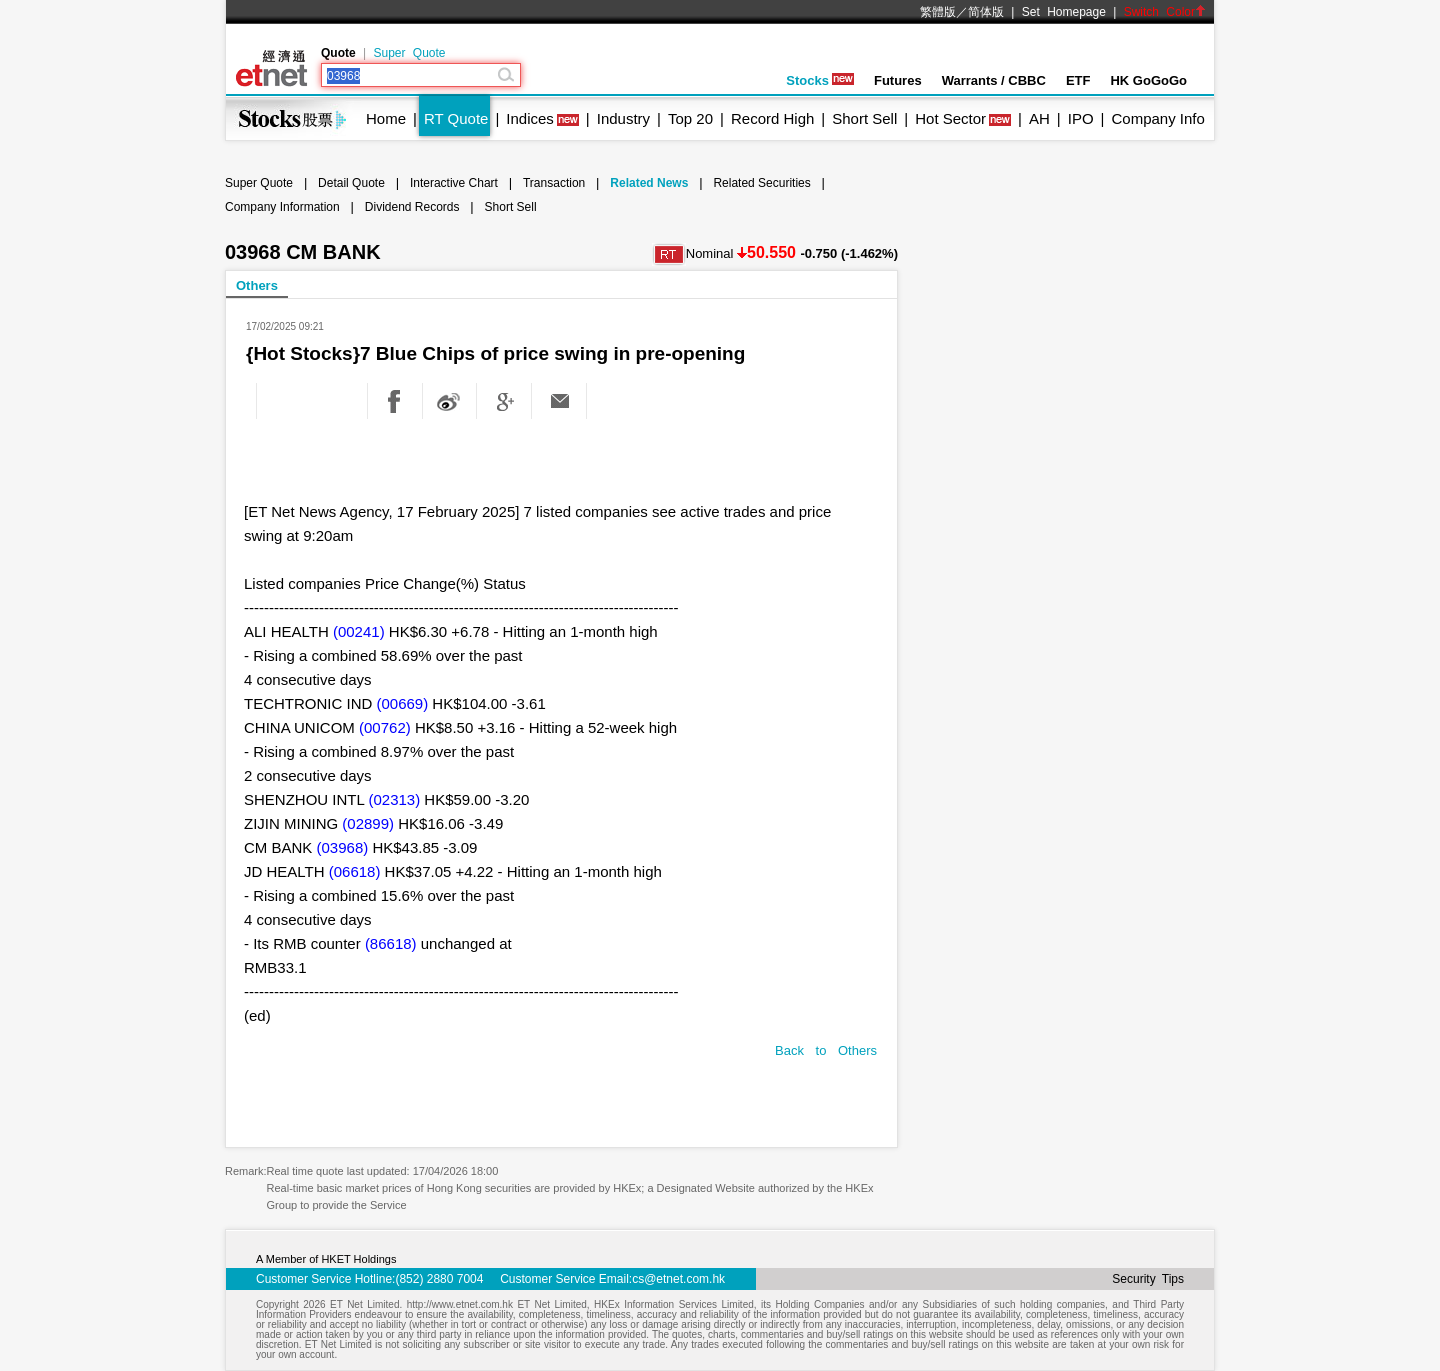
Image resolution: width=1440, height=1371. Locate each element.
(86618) (391, 943)
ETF (1078, 80)
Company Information (282, 207)
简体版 (986, 12)
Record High (772, 118)
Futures (898, 80)
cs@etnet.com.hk (678, 1279)
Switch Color (1165, 12)
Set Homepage (1064, 12)
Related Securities (761, 183)
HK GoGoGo (1148, 80)
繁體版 (938, 12)
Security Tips (1148, 1279)
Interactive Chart (454, 183)
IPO (1081, 118)
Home (386, 118)
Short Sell (864, 118)
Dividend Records (412, 207)
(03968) (343, 847)
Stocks (820, 80)
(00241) (359, 631)
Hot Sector (950, 118)
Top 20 (690, 118)
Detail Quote (351, 183)
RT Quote (456, 118)
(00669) (403, 703)
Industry (623, 118)
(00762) (385, 727)
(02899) (368, 823)
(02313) (394, 799)
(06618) (355, 871)
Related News (649, 183)
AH (1039, 118)
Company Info (1157, 118)
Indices (530, 118)
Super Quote (409, 53)
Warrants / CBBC (994, 80)
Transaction (554, 183)
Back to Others (826, 1050)
